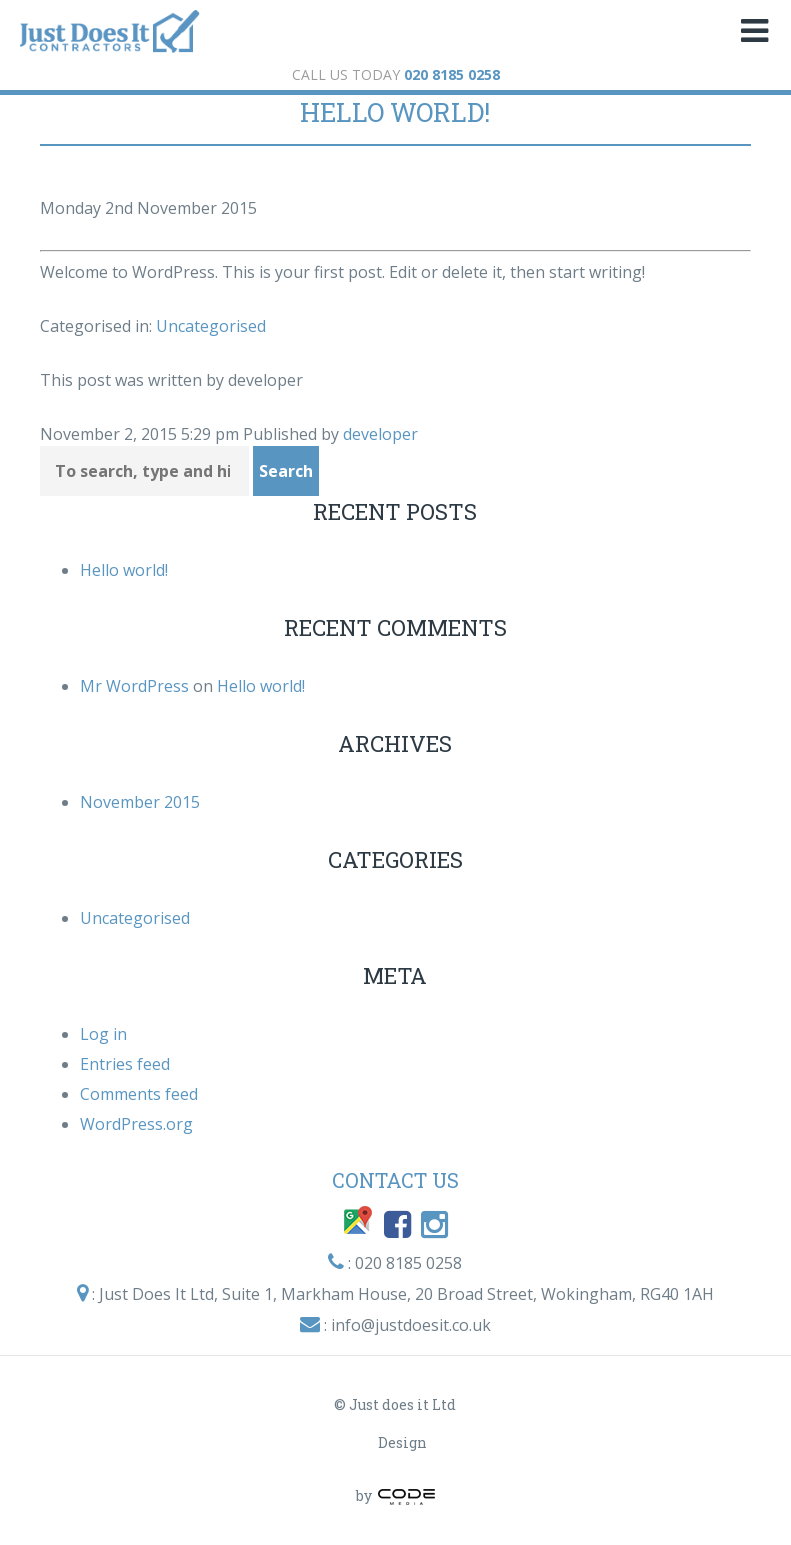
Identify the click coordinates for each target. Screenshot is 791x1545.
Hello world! (395, 112)
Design (402, 1442)
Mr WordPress (134, 686)
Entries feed (125, 1064)
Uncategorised (211, 326)
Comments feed (139, 1094)
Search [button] (286, 471)
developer (380, 434)
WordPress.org (136, 1124)
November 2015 (140, 802)
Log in (103, 1034)
